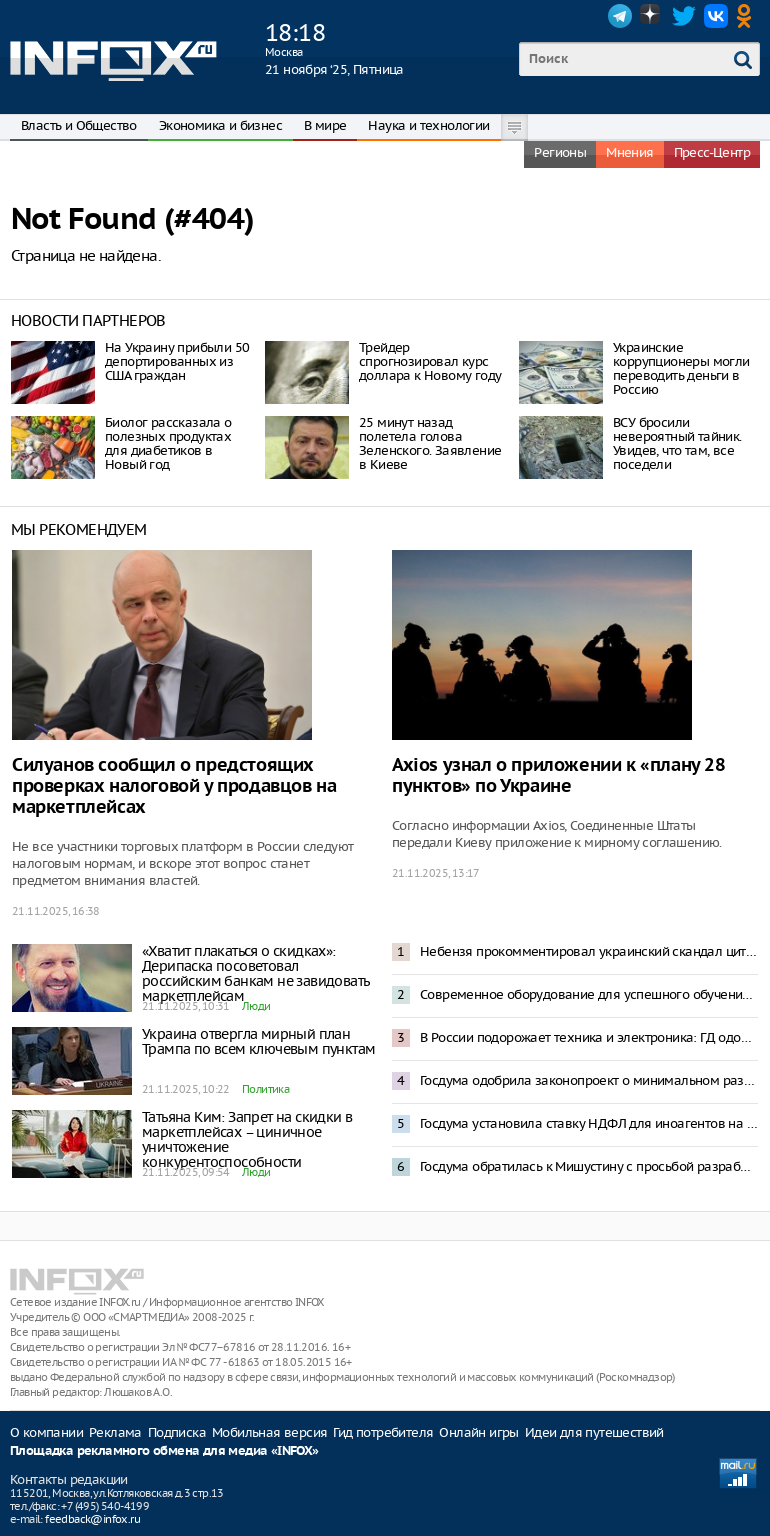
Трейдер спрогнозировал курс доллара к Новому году (430, 361)
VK (716, 16)
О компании (46, 1432)
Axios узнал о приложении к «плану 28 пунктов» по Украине (559, 776)
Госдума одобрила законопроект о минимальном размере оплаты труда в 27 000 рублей (589, 1080)
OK (748, 16)
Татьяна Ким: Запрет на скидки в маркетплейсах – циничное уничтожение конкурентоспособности (247, 1139)
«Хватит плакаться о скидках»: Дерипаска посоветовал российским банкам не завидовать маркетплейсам (255, 973)
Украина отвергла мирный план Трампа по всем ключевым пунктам (258, 1041)
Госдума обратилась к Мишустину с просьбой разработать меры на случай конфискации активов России (589, 1166)
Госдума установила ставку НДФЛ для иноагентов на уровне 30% (589, 1123)
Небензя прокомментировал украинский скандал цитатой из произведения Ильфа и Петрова (589, 951)
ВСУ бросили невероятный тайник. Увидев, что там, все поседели (677, 443)
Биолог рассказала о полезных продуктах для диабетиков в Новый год (168, 443)
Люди (256, 1006)
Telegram (620, 16)
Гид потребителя (383, 1432)
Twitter (684, 16)
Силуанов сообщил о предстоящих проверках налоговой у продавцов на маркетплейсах (174, 786)
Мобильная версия (269, 1432)
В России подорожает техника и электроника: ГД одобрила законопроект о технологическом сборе (589, 1037)
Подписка (177, 1432)
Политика (265, 1089)
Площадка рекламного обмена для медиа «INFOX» (164, 1451)
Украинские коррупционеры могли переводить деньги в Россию (681, 368)
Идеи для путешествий (594, 1432)
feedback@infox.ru (92, 1519)
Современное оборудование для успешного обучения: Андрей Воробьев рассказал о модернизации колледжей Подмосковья (589, 994)
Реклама (115, 1432)
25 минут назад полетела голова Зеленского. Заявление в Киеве (430, 443)
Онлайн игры (478, 1432)
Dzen (652, 16)
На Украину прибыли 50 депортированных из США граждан (177, 361)
